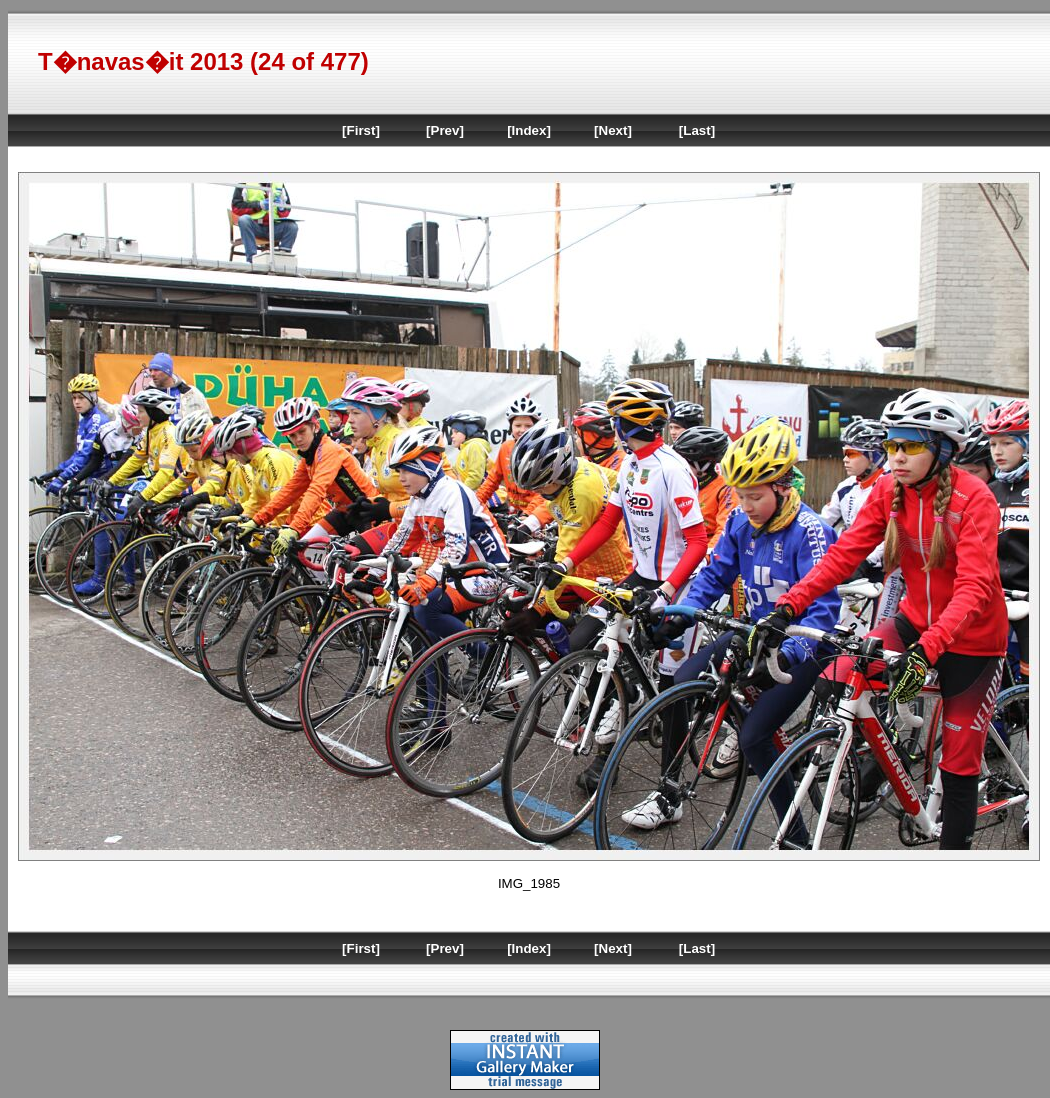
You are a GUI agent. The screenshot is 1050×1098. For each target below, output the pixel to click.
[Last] (697, 130)
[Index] (529, 130)
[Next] (613, 130)
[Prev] (445, 130)
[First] (361, 130)
